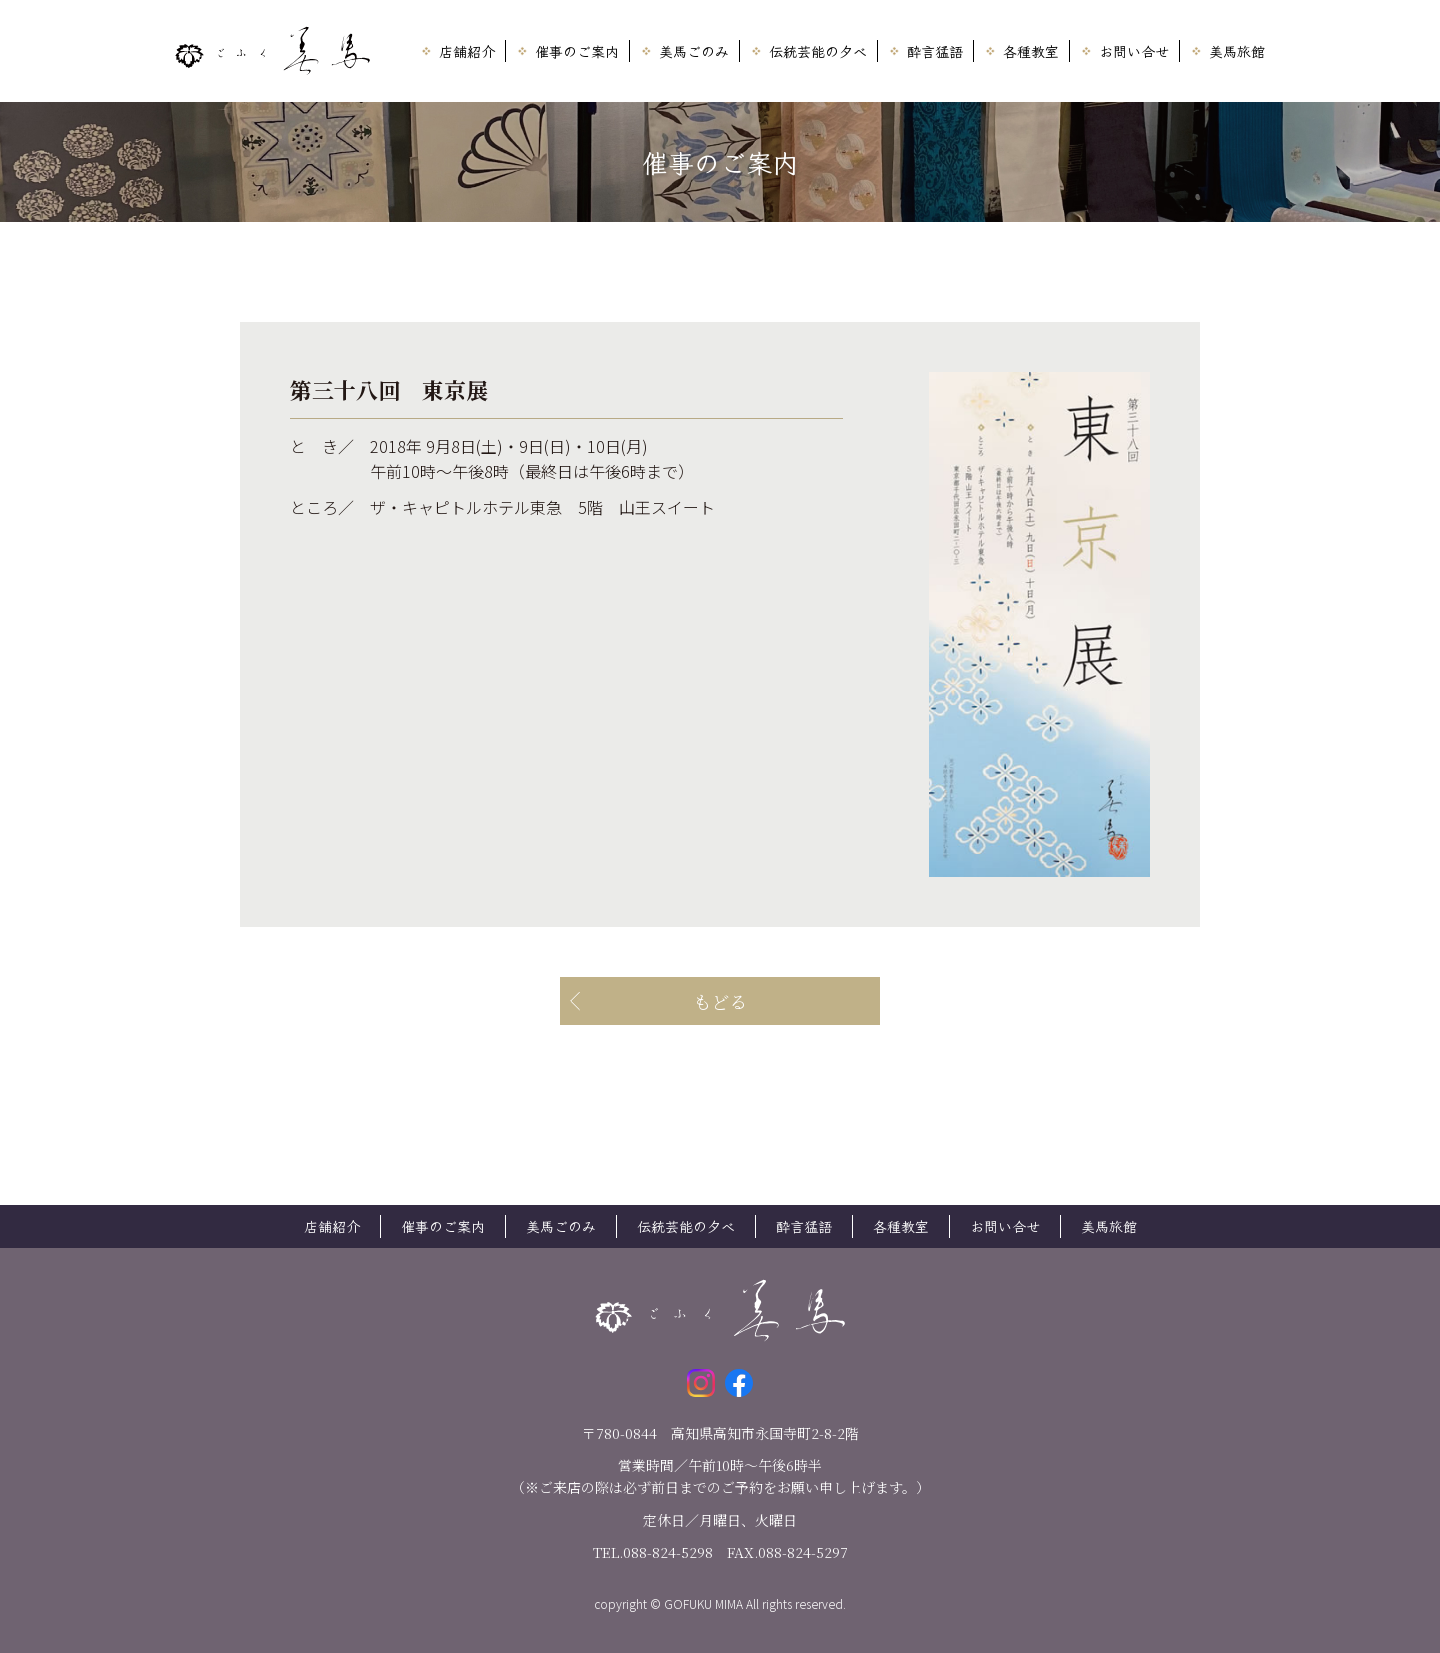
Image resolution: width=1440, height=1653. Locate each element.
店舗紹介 (467, 51)
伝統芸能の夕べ (818, 51)
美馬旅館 (1237, 51)
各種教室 (1031, 51)
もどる (720, 1001)
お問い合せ (1134, 51)
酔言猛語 (935, 51)
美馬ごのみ (694, 51)
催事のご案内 (577, 51)
